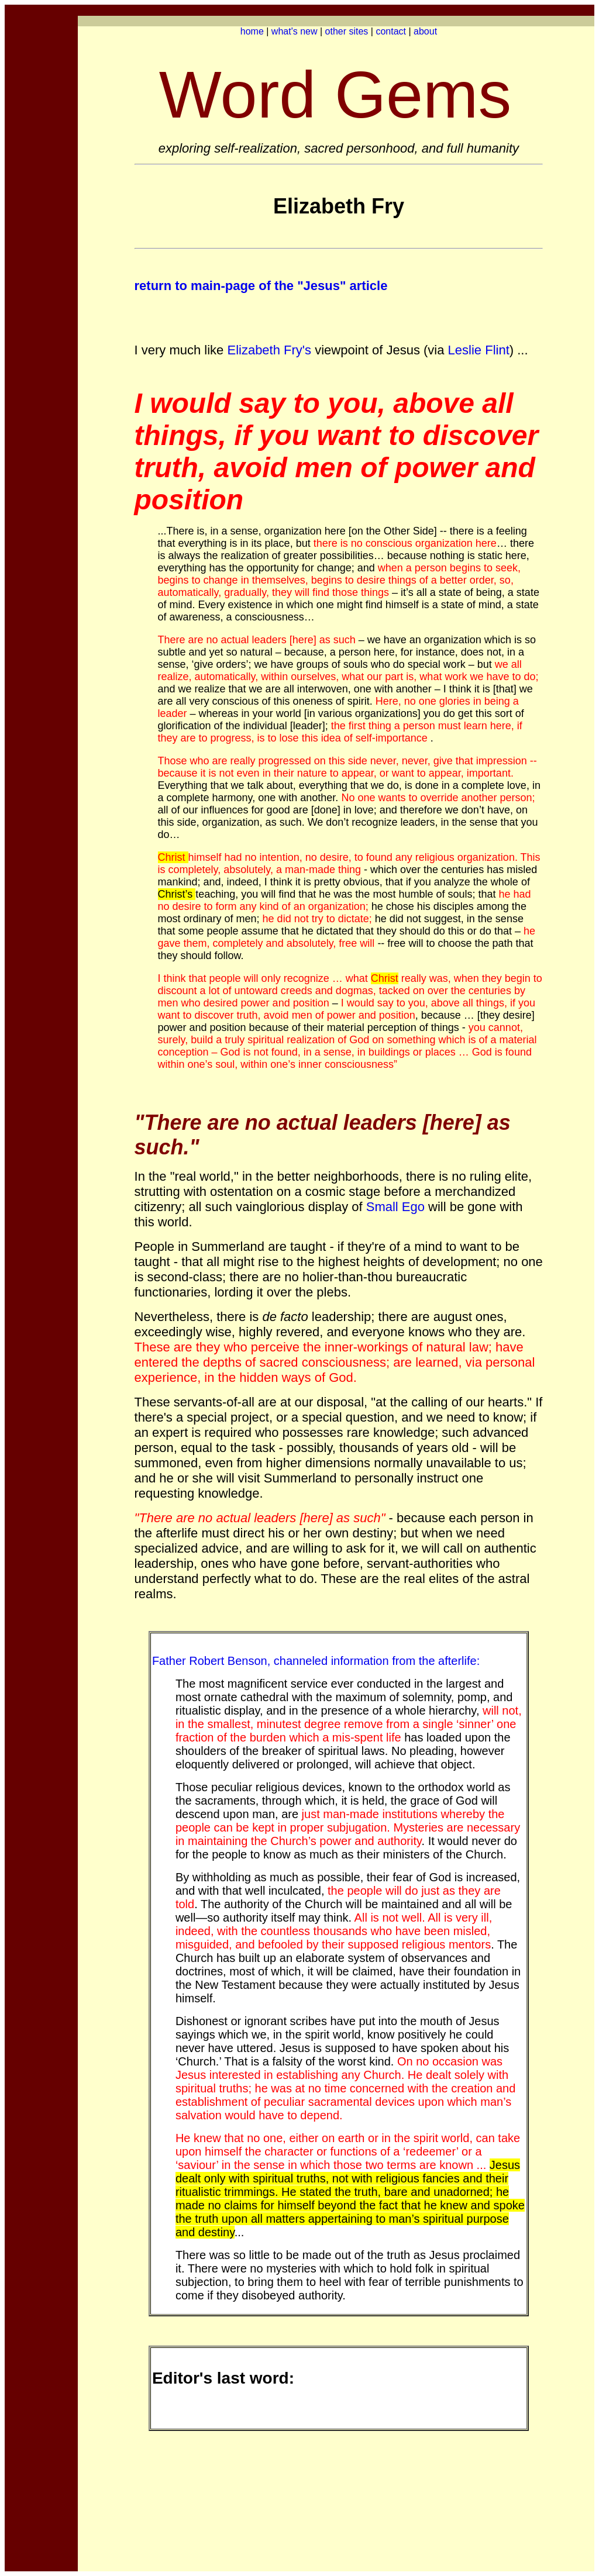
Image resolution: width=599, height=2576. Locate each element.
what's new (294, 31)
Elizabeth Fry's (271, 350)
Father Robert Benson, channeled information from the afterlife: (316, 1660)
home (252, 31)
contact (391, 31)
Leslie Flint (479, 350)
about (425, 31)
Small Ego (395, 1206)
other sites (347, 31)
